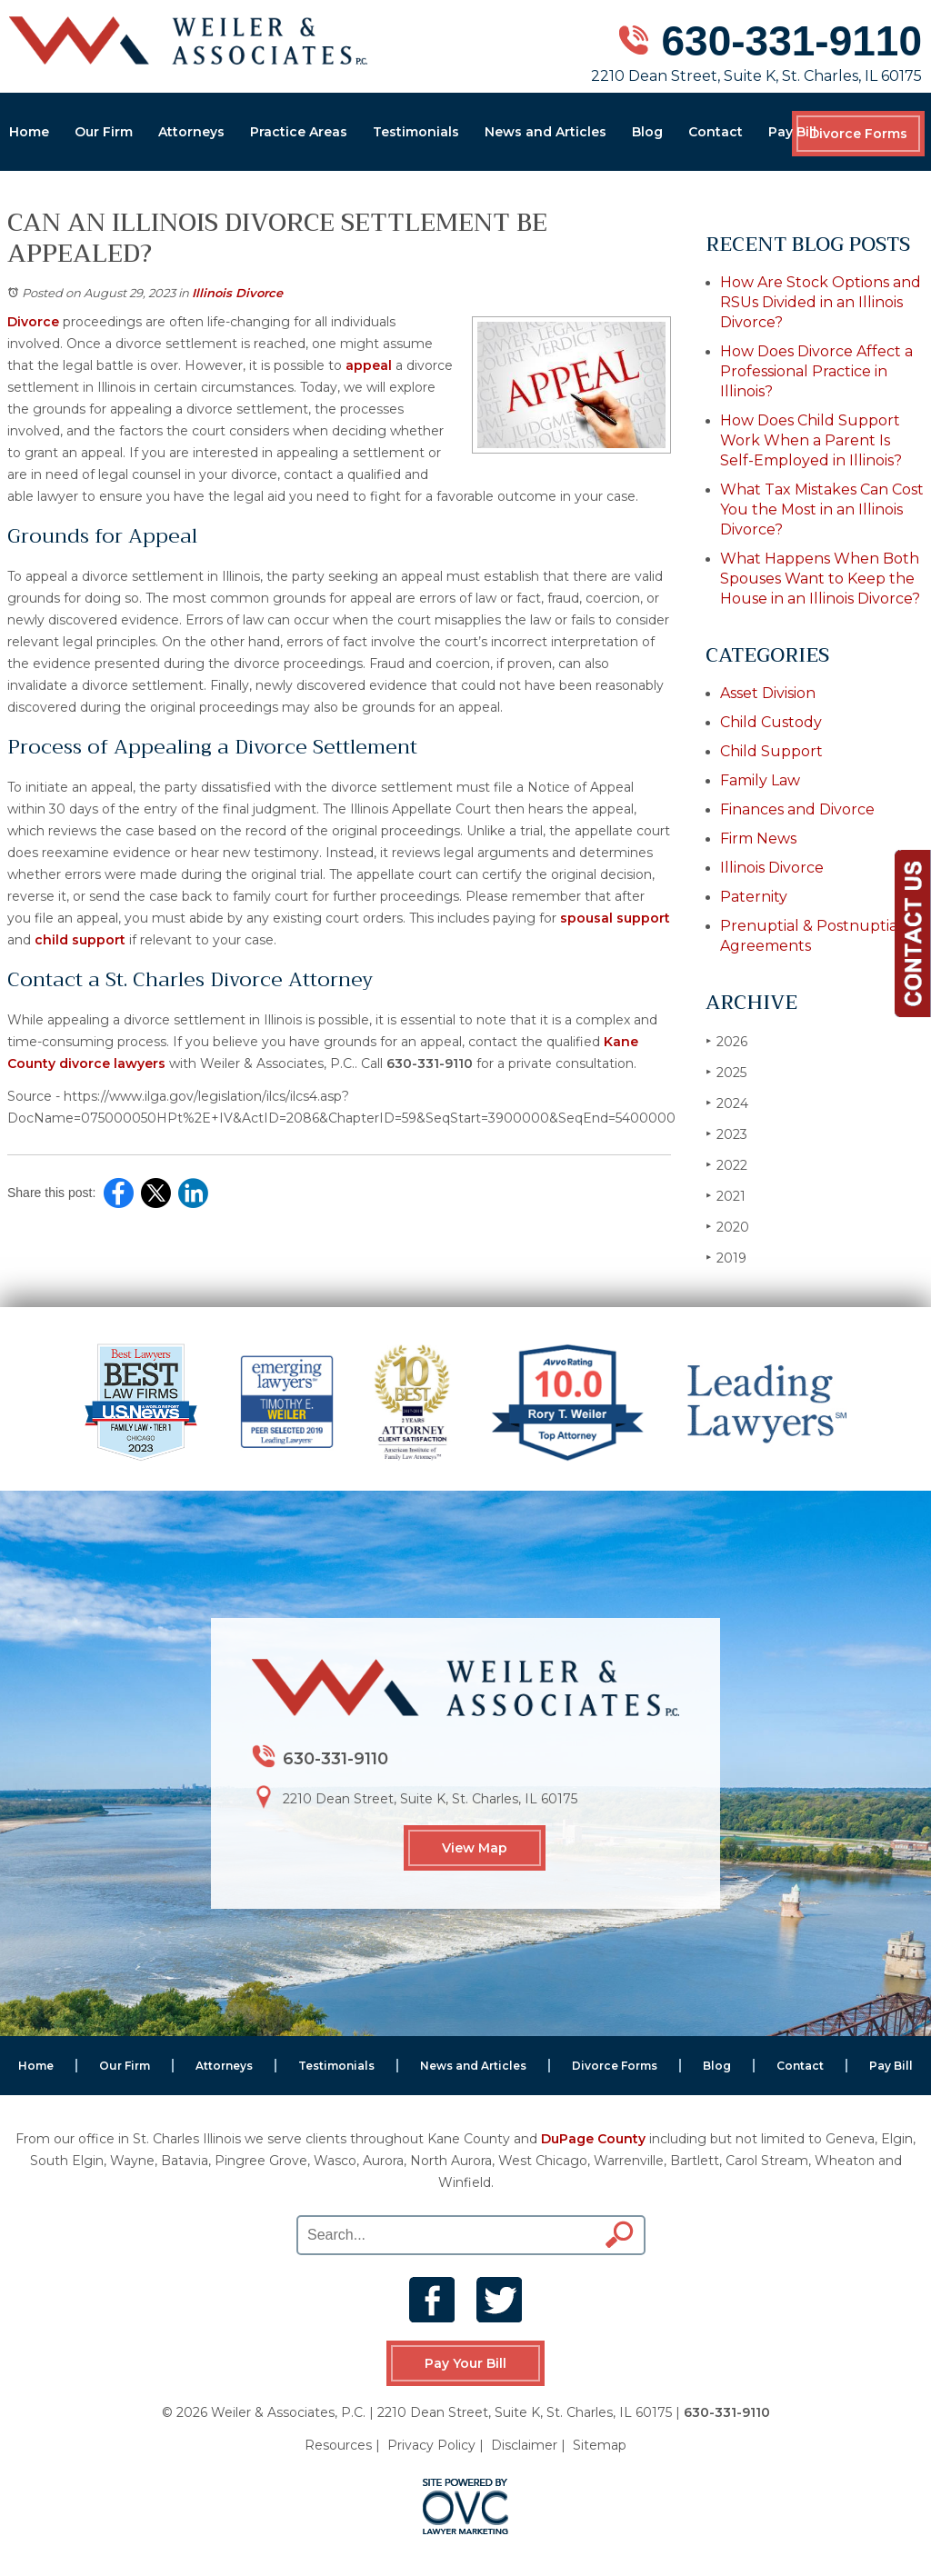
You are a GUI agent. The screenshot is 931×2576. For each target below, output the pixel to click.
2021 (726, 1195)
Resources (338, 2445)
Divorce (33, 322)
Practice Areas (298, 132)
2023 (726, 1133)
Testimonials (416, 132)
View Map (474, 1848)
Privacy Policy (431, 2445)
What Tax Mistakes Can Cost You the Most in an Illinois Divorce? (822, 509)
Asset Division (768, 693)
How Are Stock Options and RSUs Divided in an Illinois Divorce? (820, 302)
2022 (726, 1164)
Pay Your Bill (465, 2363)
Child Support (771, 751)
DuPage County (593, 2139)
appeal (368, 365)
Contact (715, 132)
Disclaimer (524, 2445)
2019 (726, 1257)
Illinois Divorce (237, 292)
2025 (726, 1072)
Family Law (760, 780)
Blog (647, 132)
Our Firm (104, 132)
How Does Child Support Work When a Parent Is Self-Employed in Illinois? (811, 440)
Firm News (758, 838)
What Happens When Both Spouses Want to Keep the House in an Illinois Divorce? (820, 578)
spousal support (615, 918)
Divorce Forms (858, 133)
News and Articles (545, 132)
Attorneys (191, 132)
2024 (727, 1103)
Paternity (753, 896)
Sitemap (599, 2445)
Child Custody (771, 722)
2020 (727, 1226)
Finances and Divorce (797, 809)
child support (80, 940)
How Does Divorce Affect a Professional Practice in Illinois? (816, 371)
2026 (726, 1041)
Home (29, 132)
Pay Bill (792, 132)
